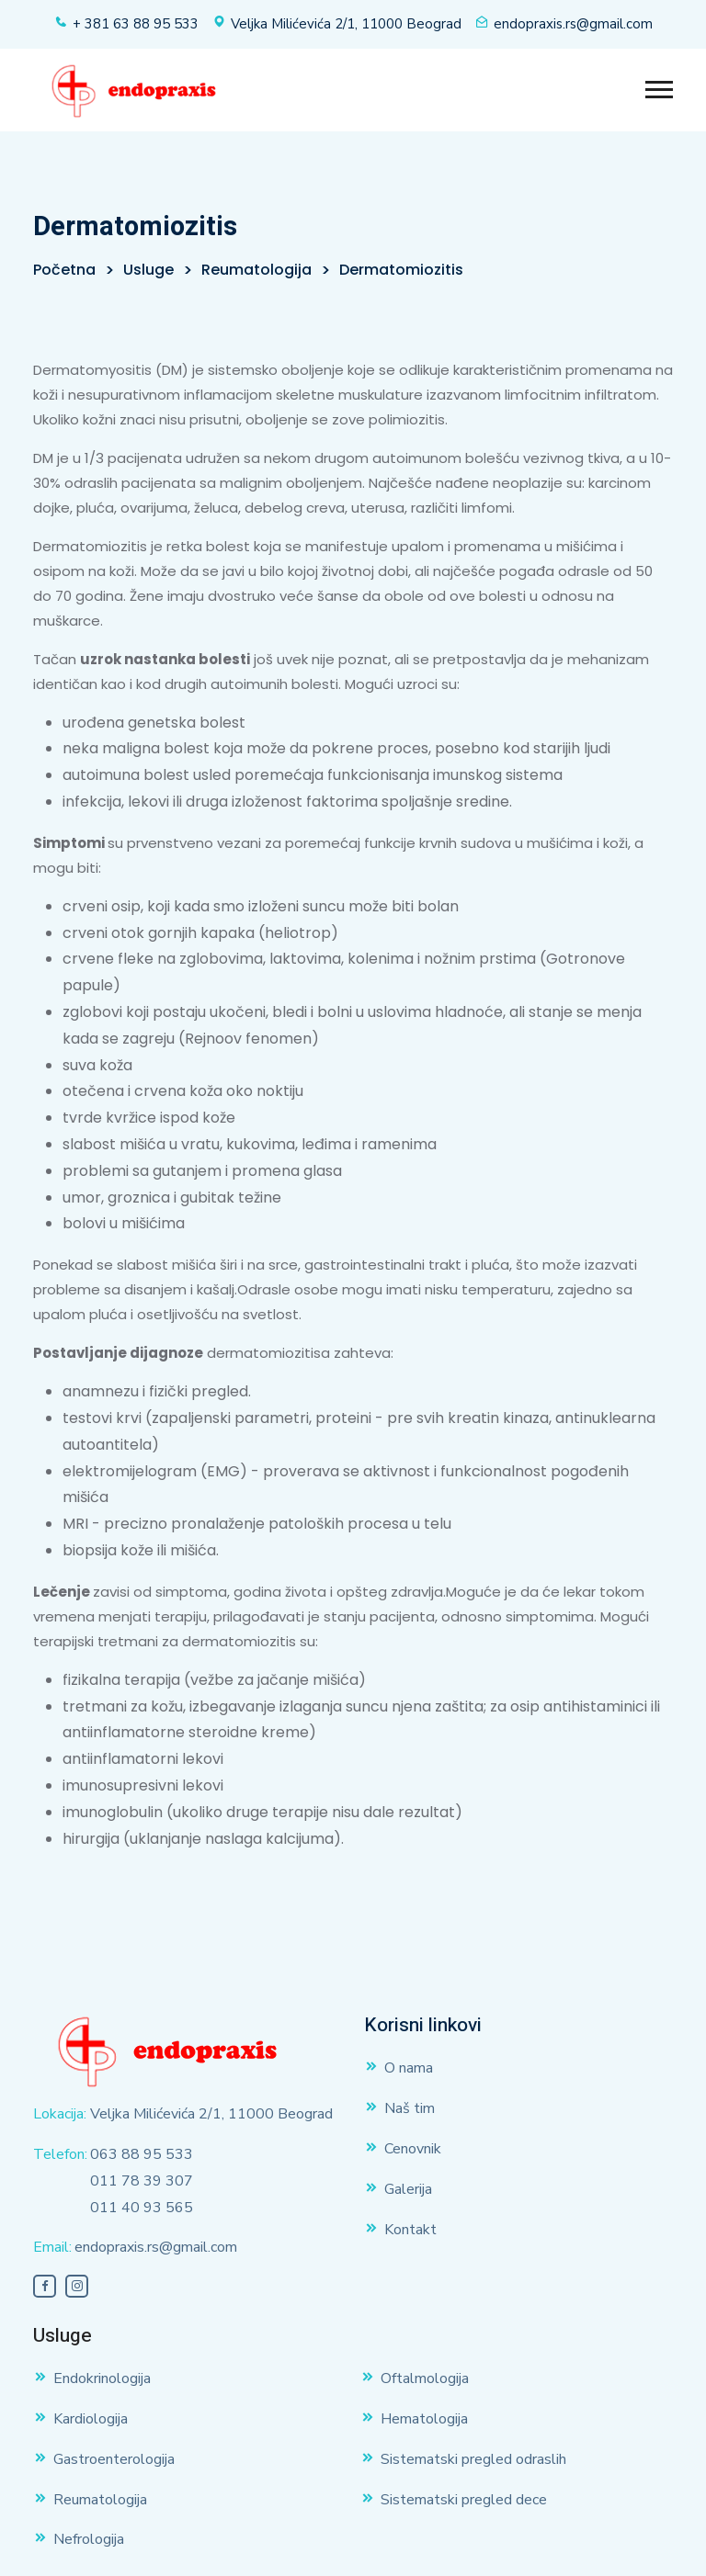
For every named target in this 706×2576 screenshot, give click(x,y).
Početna (64, 269)
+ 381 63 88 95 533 (136, 24)
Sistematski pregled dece (464, 2500)
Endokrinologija (102, 2378)
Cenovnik (412, 2149)
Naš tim (409, 2108)
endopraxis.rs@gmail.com (573, 24)
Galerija (408, 2189)
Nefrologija (88, 2539)
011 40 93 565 (141, 2208)
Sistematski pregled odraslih (473, 2459)
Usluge (148, 269)
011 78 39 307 (141, 2181)
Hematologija (424, 2419)
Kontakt (410, 2230)
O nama (408, 2068)
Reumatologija (256, 269)
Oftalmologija (425, 2378)
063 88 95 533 (141, 2154)
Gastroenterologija (114, 2459)
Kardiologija (90, 2419)
